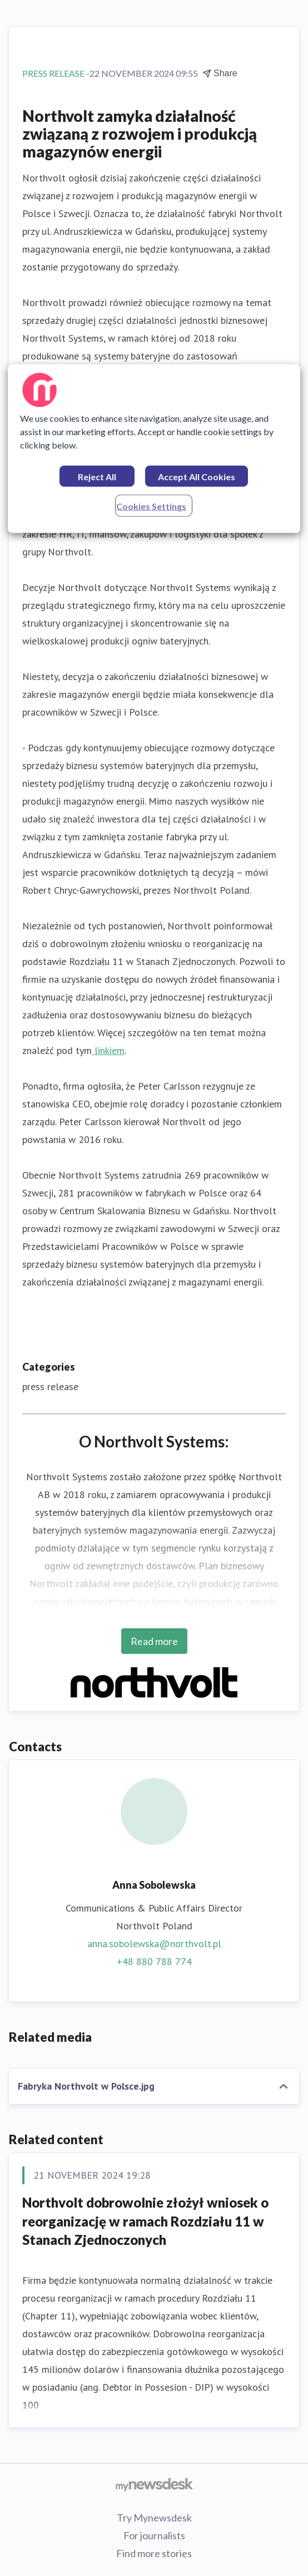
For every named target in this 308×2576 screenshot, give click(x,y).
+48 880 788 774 (154, 1961)
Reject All (97, 476)
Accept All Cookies (196, 476)
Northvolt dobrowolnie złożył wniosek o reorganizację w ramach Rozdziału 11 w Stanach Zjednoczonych (145, 2221)
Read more (154, 1641)
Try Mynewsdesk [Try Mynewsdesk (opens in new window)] (154, 2517)
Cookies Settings (151, 506)
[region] (154, 449)
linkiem (108, 1050)
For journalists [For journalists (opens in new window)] (154, 2535)
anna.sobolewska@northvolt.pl (154, 1943)
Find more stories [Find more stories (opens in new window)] (154, 2553)
